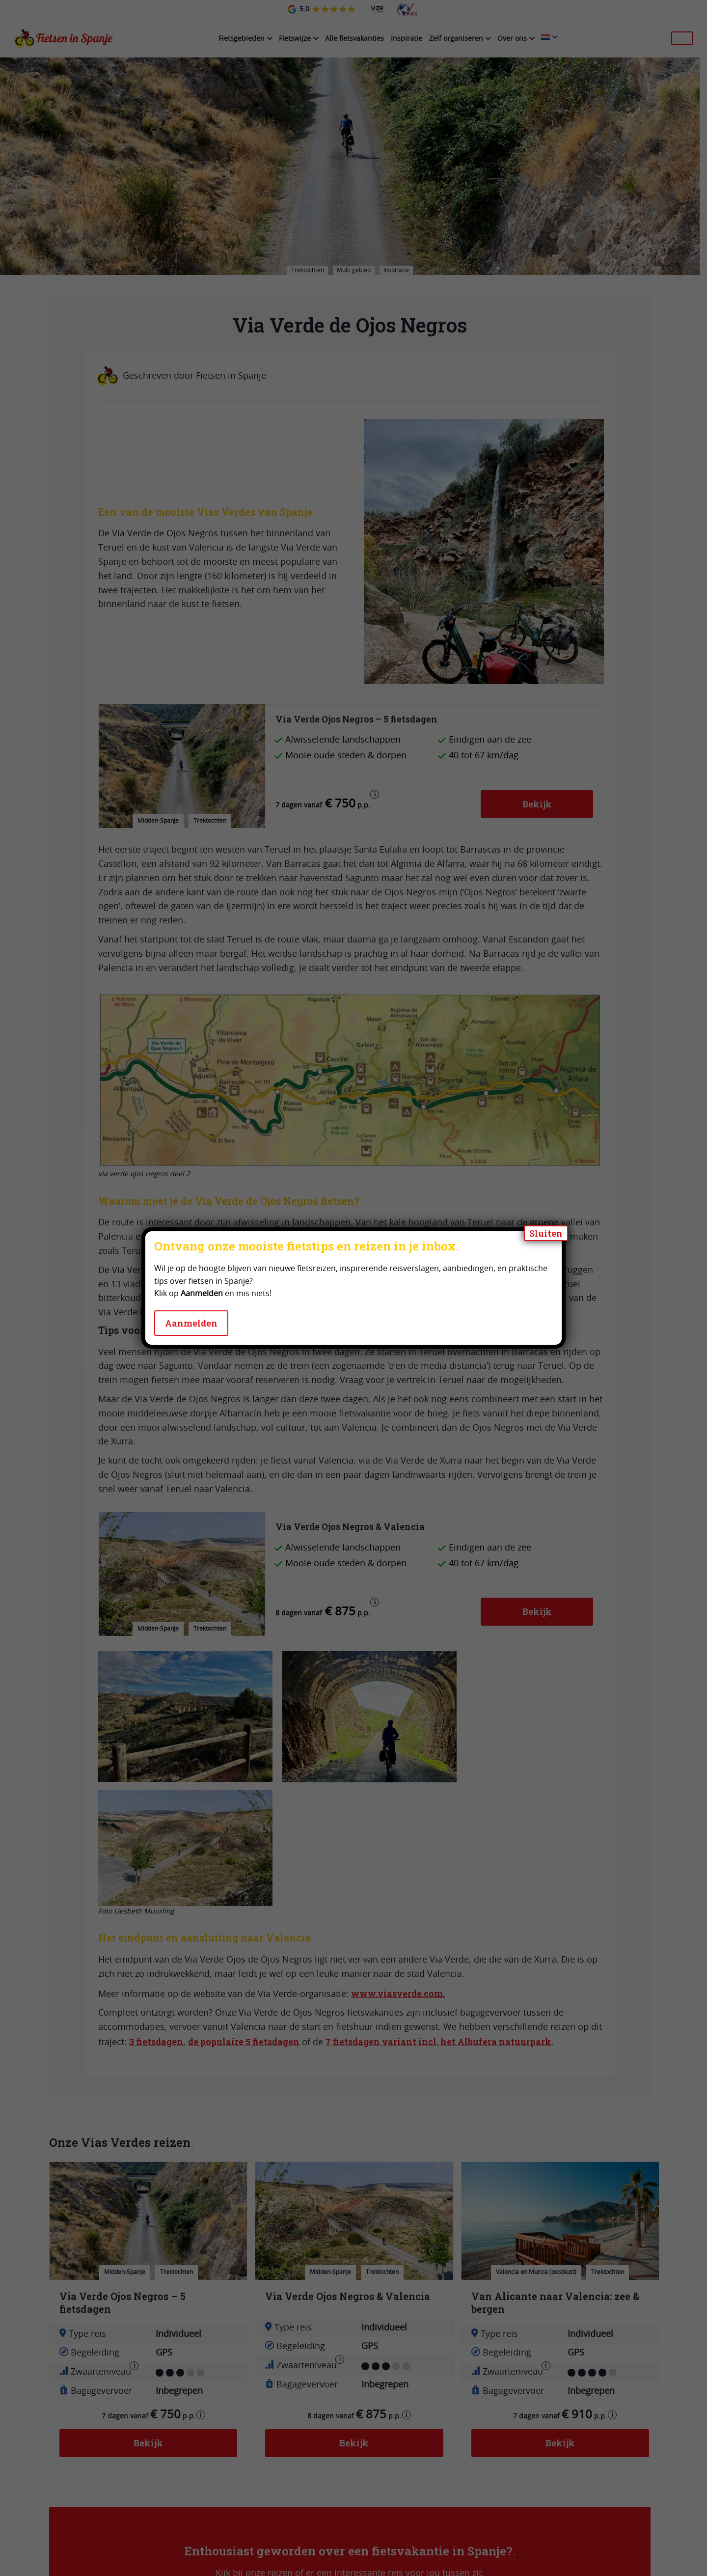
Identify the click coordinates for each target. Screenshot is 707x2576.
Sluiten (546, 1233)
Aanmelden (191, 1323)
